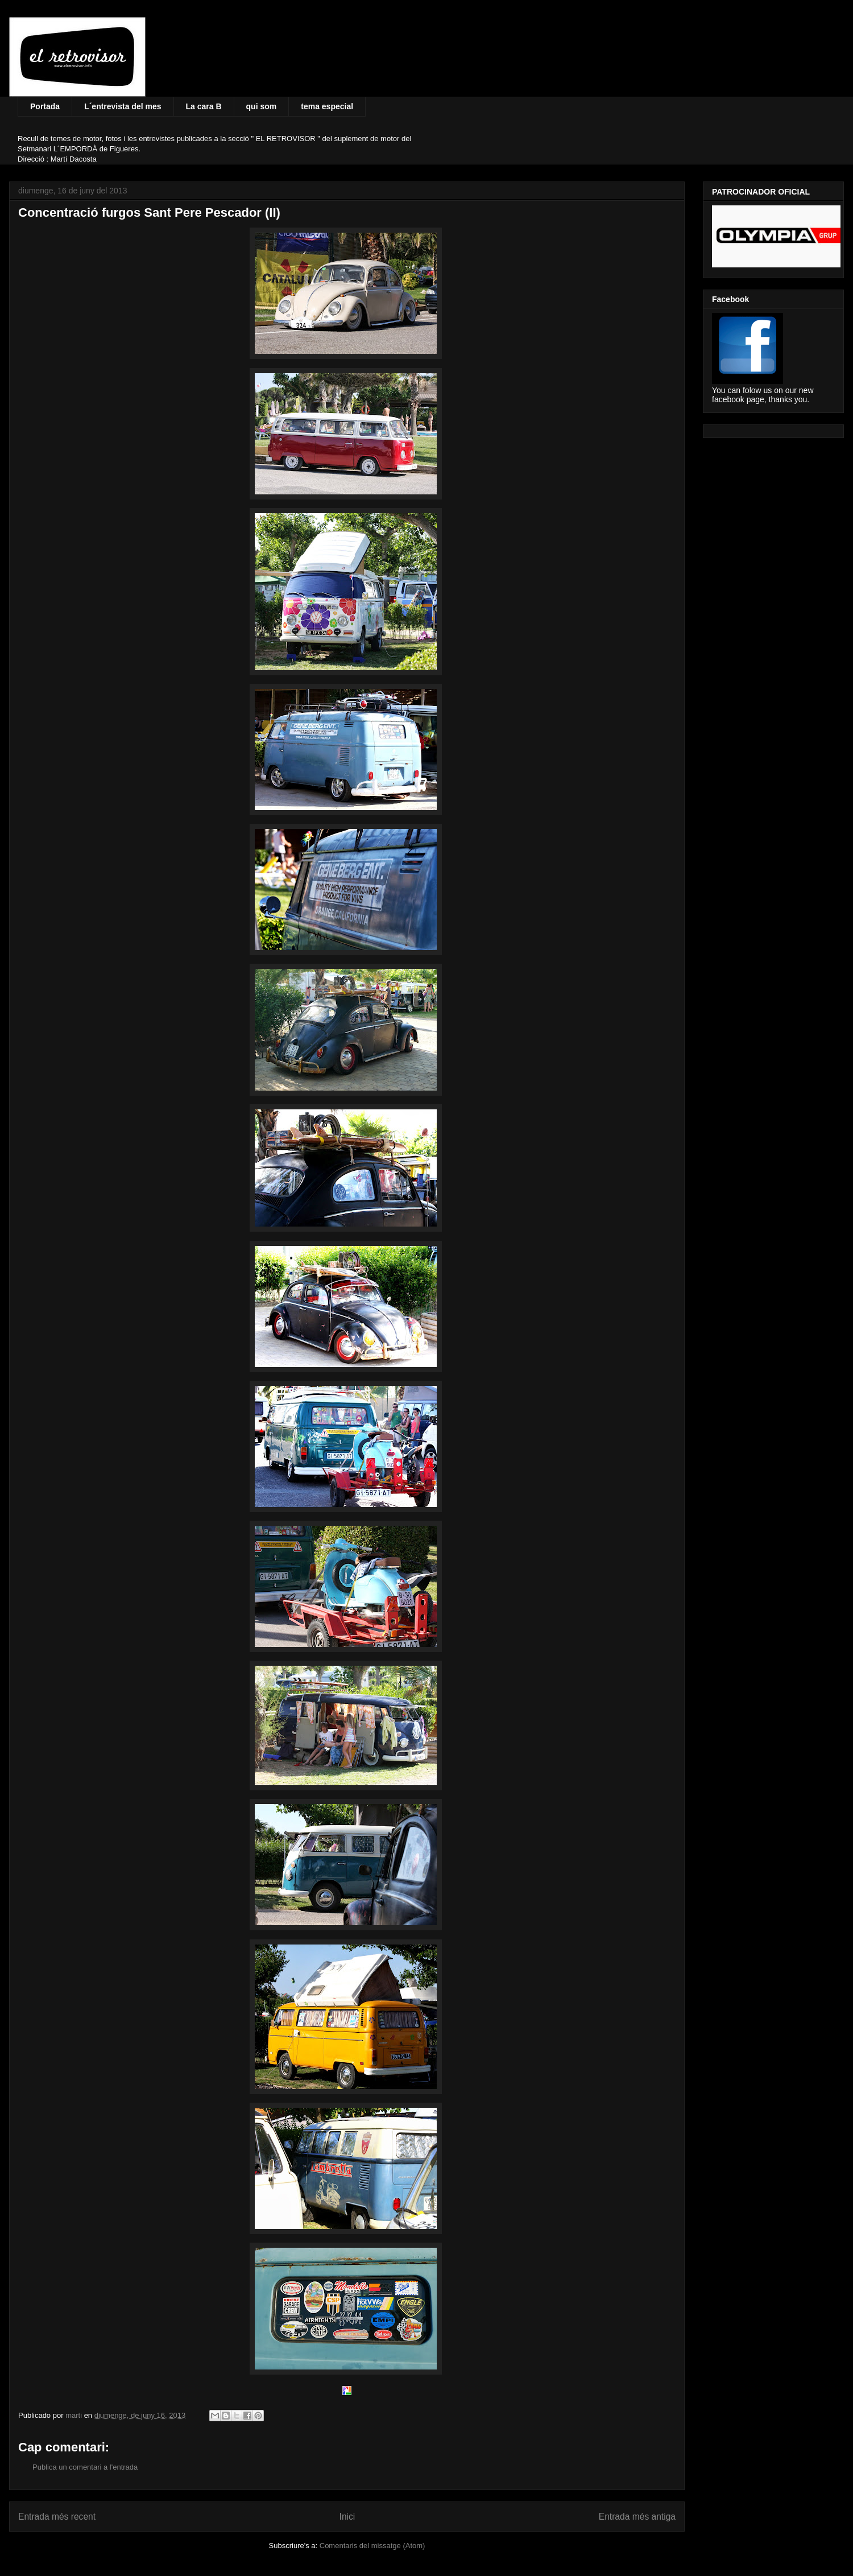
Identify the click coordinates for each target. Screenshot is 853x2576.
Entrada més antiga (637, 2516)
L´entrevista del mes (122, 106)
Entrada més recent (57, 2516)
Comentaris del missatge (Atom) (372, 2545)
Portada (45, 106)
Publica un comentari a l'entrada (85, 2467)
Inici (347, 2516)
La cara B (204, 106)
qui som (261, 106)
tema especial (327, 106)
